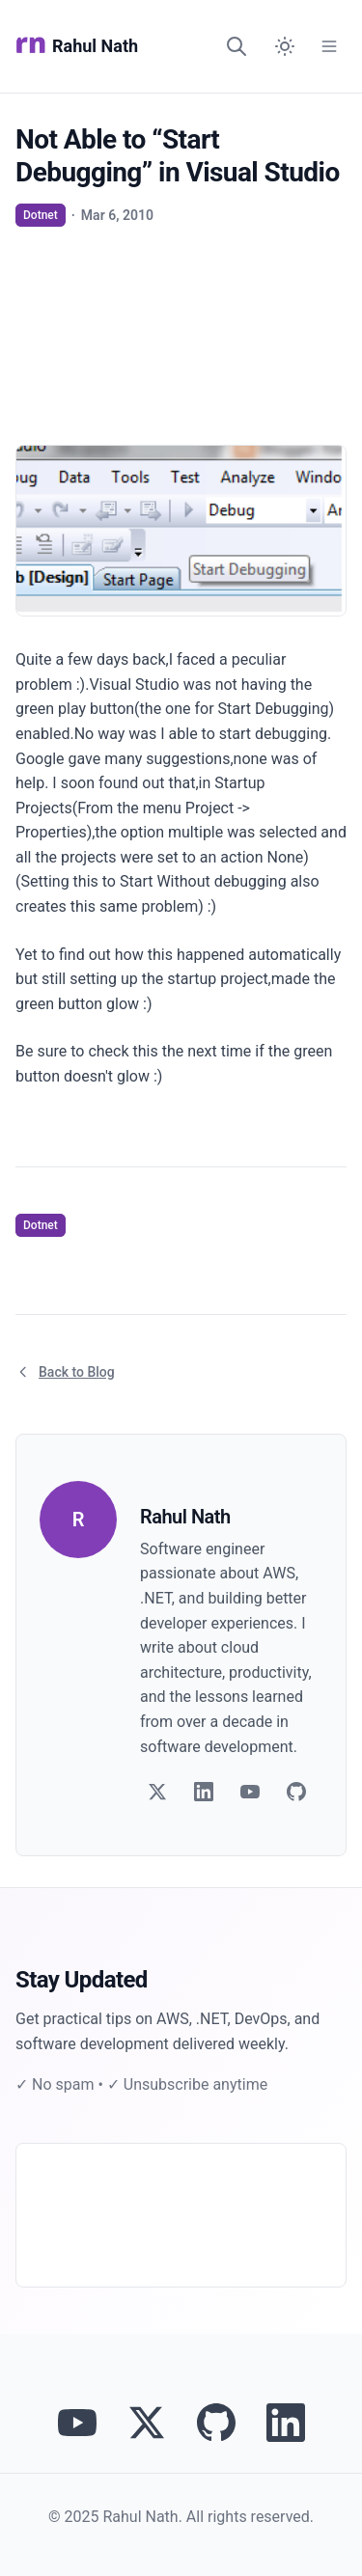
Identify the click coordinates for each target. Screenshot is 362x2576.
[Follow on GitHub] (296, 1791)
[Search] (236, 46)
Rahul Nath (76, 46)
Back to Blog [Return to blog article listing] (65, 1372)
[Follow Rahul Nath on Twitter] (146, 2422)
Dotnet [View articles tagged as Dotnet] (40, 215)
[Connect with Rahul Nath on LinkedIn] (285, 2422)
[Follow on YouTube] (250, 1791)
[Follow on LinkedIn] (203, 1791)
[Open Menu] (329, 46)
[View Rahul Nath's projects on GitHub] (216, 2422)
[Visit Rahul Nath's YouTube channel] (77, 2422)
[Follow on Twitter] (157, 1791)
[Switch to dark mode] (285, 46)
